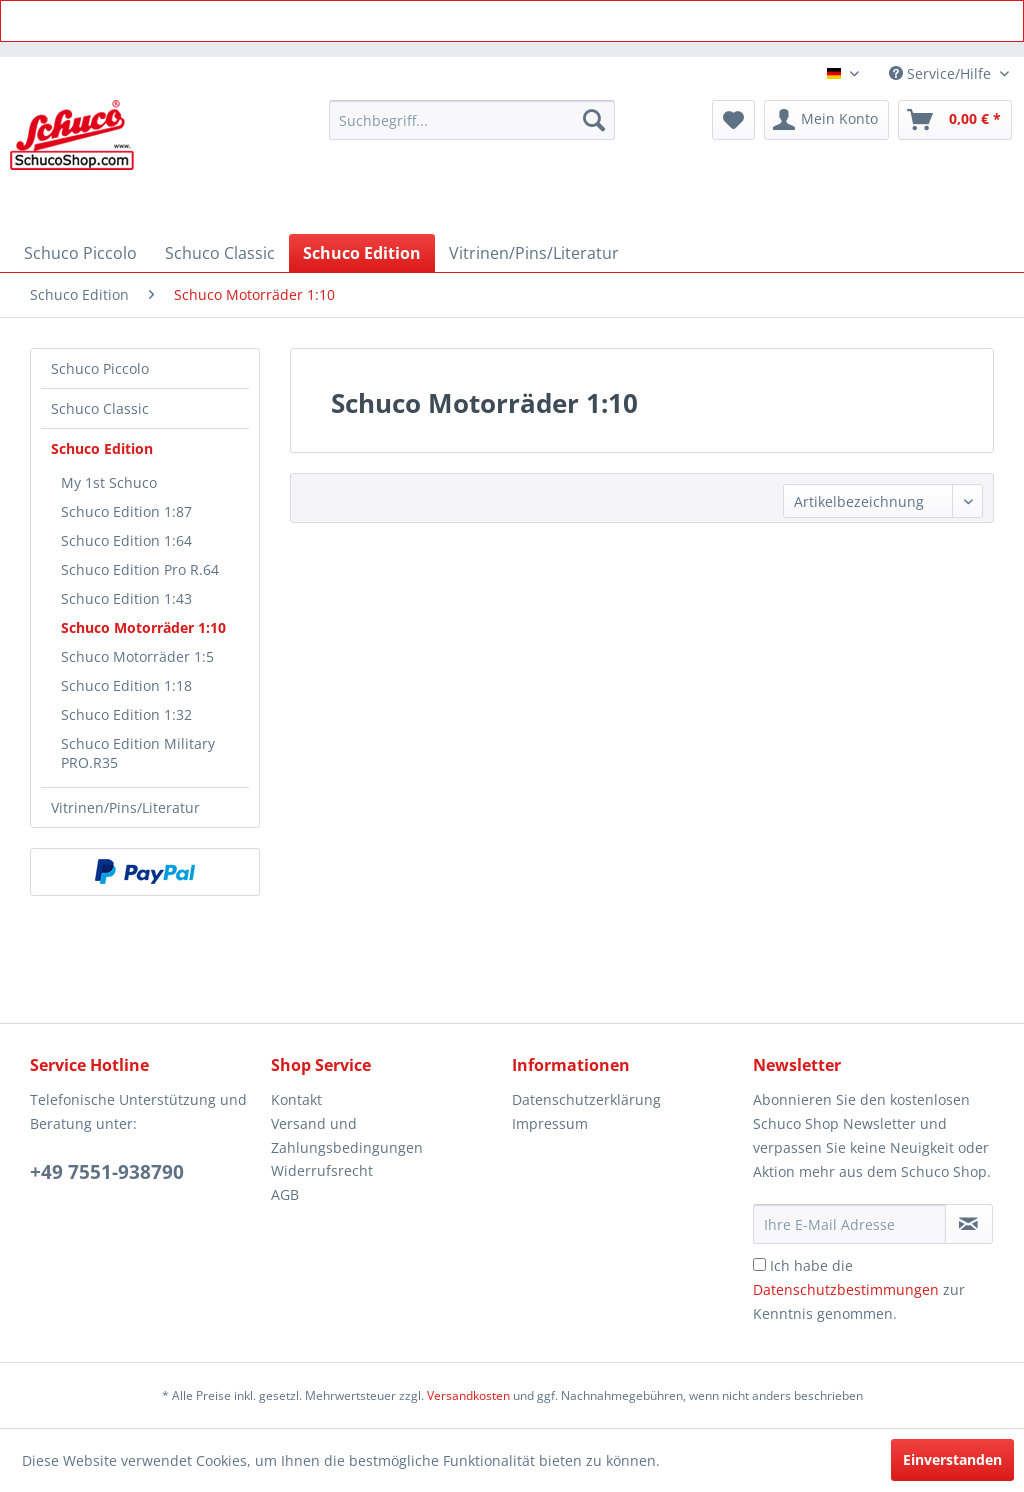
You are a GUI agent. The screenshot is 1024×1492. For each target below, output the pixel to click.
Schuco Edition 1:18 (126, 685)
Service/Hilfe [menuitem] (942, 73)
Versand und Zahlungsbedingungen (347, 1135)
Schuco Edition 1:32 (126, 714)
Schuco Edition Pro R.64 (140, 569)
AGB (285, 1194)
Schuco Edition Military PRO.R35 (138, 753)
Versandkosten (468, 1395)
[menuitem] (472, 120)
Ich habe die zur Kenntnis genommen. (859, 1289)
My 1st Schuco (109, 482)
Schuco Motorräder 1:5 (137, 656)
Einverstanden (952, 1459)
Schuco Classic (100, 408)
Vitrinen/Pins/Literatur (125, 807)
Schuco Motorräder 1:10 (143, 627)
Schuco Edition (102, 448)
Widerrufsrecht (322, 1170)
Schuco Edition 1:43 (126, 598)
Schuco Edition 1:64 (126, 540)
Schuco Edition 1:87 (126, 511)
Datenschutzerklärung (586, 1099)
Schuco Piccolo (100, 368)
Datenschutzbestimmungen (846, 1289)
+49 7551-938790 (107, 1172)
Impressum (550, 1123)
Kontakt (296, 1099)
